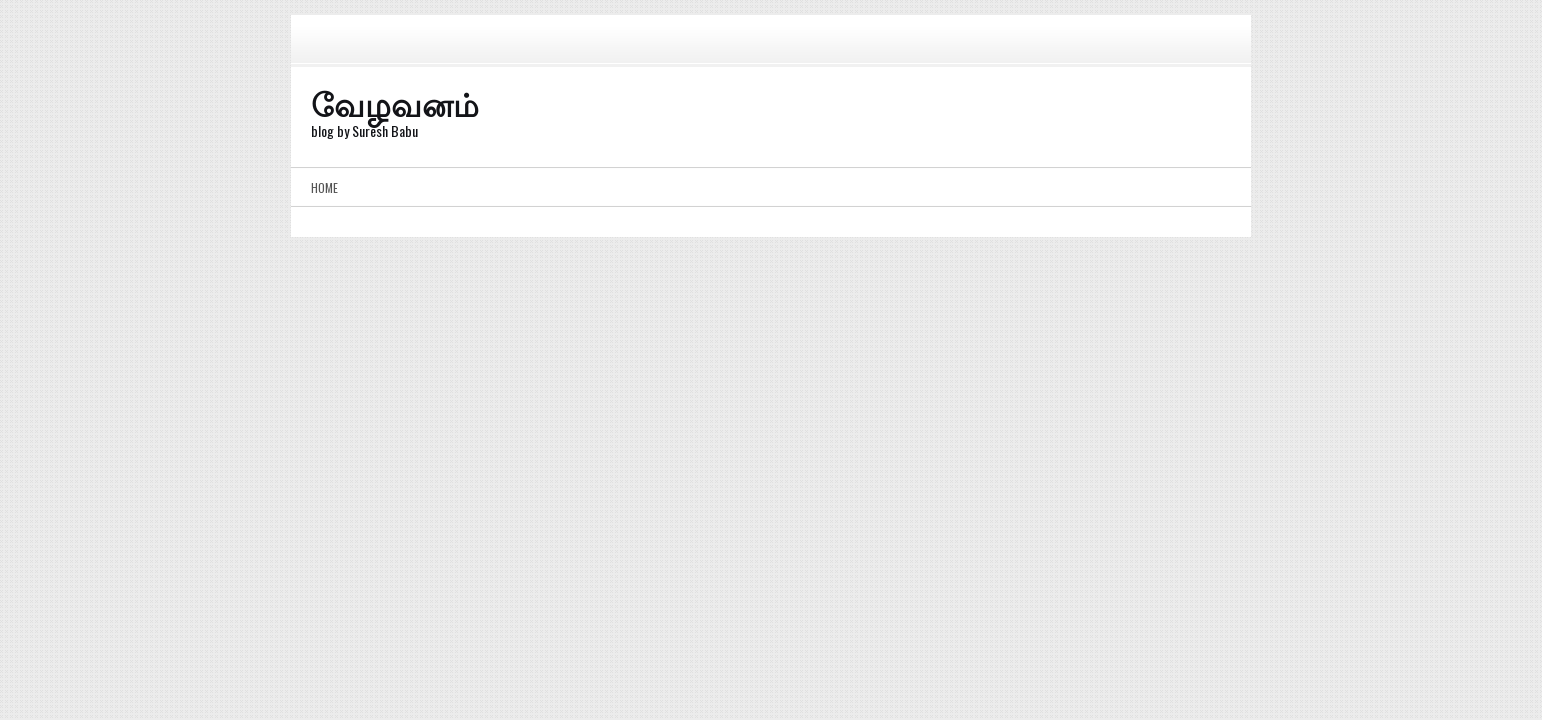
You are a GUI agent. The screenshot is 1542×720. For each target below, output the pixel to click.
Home (324, 187)
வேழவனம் (395, 102)
